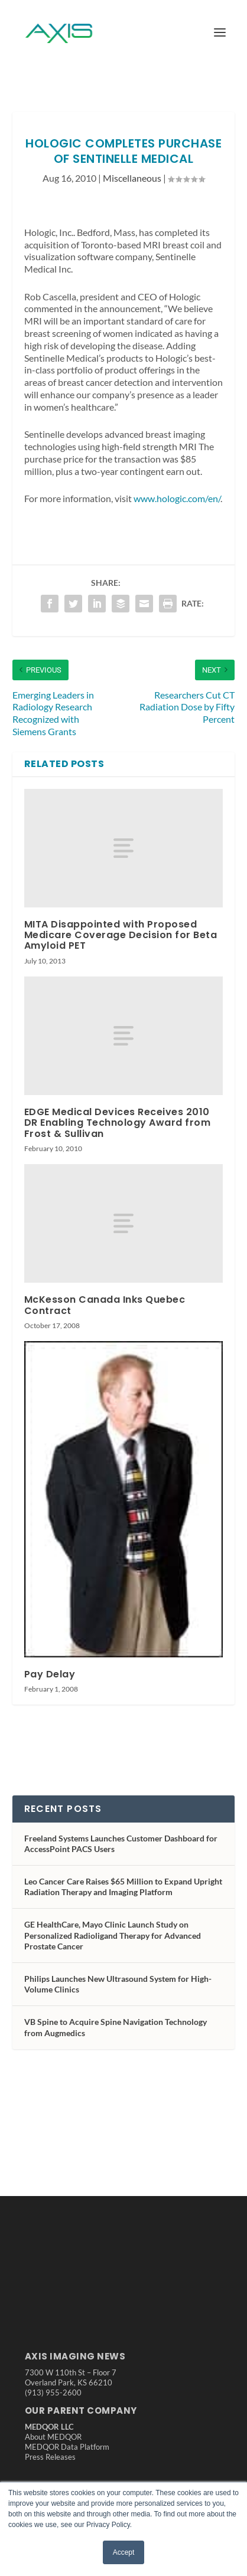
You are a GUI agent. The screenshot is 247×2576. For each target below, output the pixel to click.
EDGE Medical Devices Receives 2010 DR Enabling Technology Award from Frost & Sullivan (117, 1122)
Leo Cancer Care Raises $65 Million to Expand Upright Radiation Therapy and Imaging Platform (123, 1886)
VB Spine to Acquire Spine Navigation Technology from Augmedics (115, 2027)
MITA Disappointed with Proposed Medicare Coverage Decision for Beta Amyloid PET (120, 934)
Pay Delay (50, 1674)
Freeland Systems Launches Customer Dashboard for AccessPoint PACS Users (120, 1843)
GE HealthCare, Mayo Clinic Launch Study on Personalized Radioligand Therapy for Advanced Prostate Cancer (112, 1935)
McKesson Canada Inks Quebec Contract (105, 1305)
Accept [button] (124, 2552)
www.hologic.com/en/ (177, 498)
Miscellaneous (132, 177)
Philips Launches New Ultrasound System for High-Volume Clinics (118, 1984)
